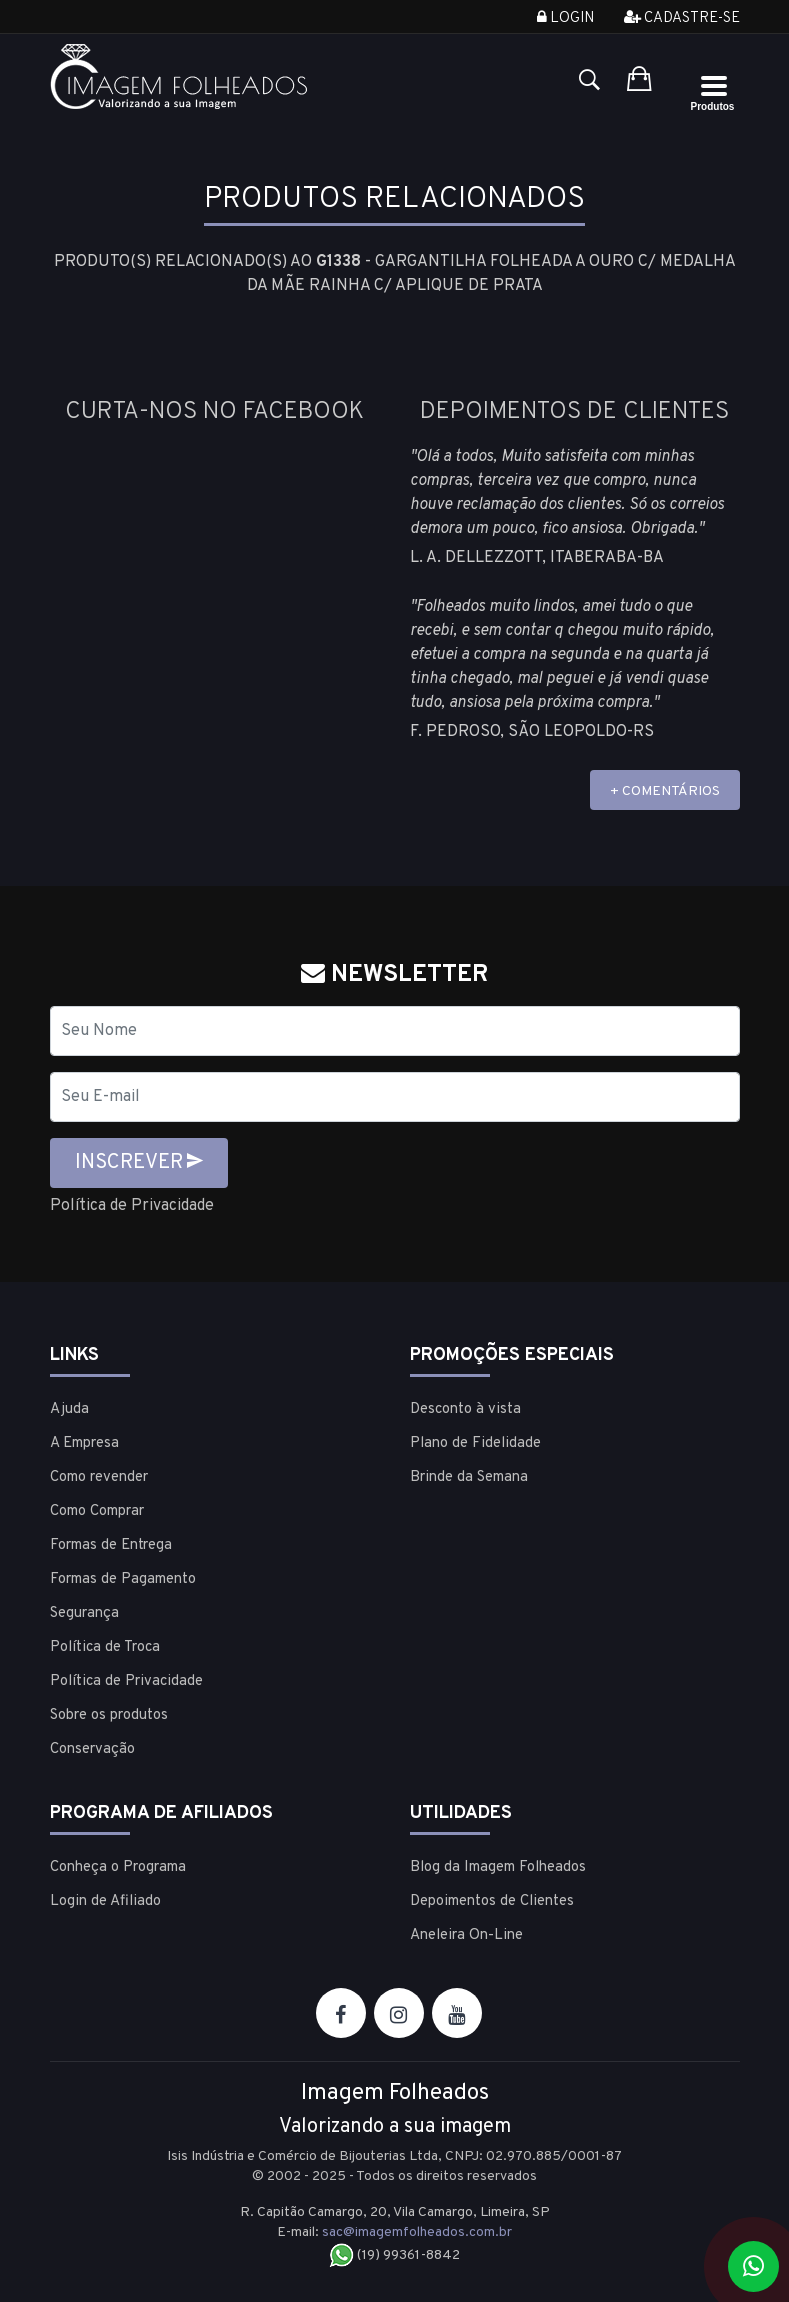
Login (565, 18)
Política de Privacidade (132, 1206)
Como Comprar (97, 1511)
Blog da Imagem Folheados (498, 1867)
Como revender (99, 1477)
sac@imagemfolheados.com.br (417, 2232)
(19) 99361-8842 (394, 2255)
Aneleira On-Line (466, 1935)
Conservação (92, 1749)
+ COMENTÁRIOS (665, 791)
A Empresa (84, 1443)
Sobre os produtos (109, 1715)
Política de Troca (105, 1647)
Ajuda (69, 1409)
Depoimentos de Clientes (492, 1901)
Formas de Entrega (111, 1545)
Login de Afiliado (105, 1901)
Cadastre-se (682, 18)
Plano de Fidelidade (475, 1443)
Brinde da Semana (469, 1477)
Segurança (84, 1613)
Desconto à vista (465, 1409)
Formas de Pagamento (123, 1579)
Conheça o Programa (118, 1867)
